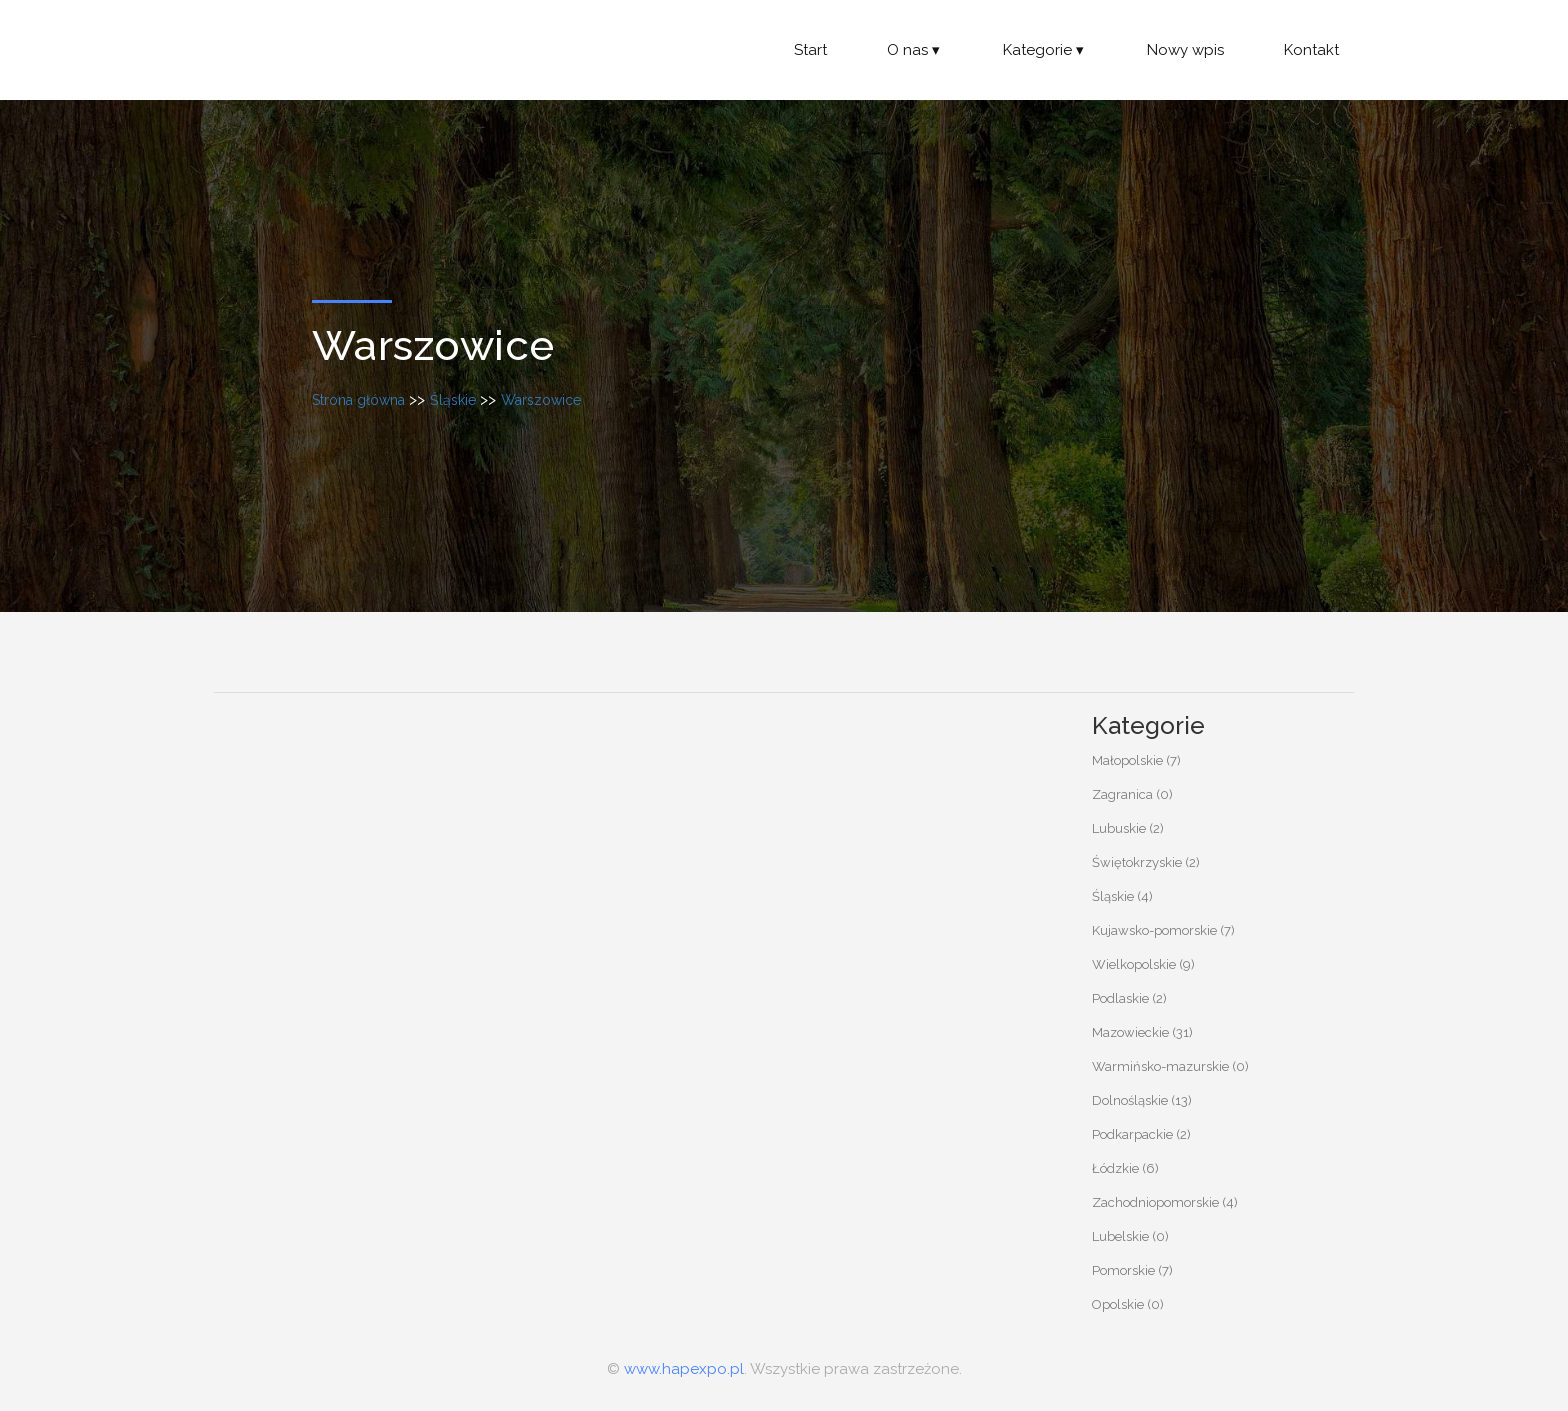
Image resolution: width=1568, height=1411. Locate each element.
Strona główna (358, 400)
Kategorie (1045, 50)
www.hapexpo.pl (684, 1369)
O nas (915, 50)
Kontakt (1311, 50)
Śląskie (453, 400)
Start (810, 50)
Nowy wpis (1185, 50)
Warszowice (541, 400)
